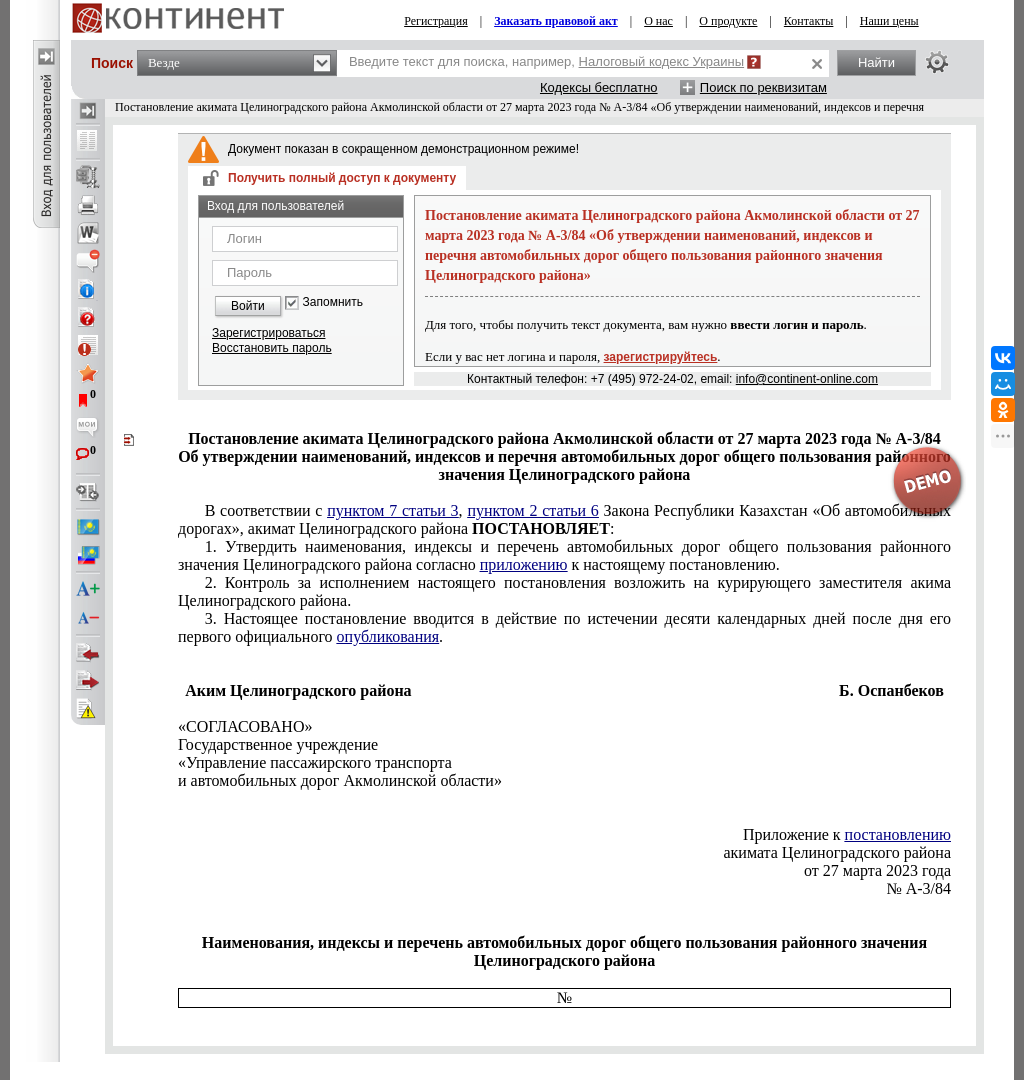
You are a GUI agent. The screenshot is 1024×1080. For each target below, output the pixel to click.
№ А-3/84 (918, 888)
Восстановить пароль (272, 348)
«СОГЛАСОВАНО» (245, 726)
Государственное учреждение (278, 744)
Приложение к (847, 834)
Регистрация (436, 21)
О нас (658, 21)
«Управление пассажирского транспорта (315, 762)
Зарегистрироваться (268, 333)
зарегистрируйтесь (661, 357)
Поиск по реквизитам (763, 87)
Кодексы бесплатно (599, 87)
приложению (524, 564)
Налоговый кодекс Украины (662, 61)
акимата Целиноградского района (837, 852)
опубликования (388, 636)
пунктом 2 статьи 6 (532, 510)
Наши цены (889, 21)
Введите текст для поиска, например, (546, 61)
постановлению (898, 834)
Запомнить (333, 302)
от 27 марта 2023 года (877, 870)
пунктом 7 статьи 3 (392, 510)
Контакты (809, 21)
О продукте (728, 21)
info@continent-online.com (807, 379)
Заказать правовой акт (556, 21)
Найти (876, 62)
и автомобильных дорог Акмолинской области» (340, 780)
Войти (248, 306)
